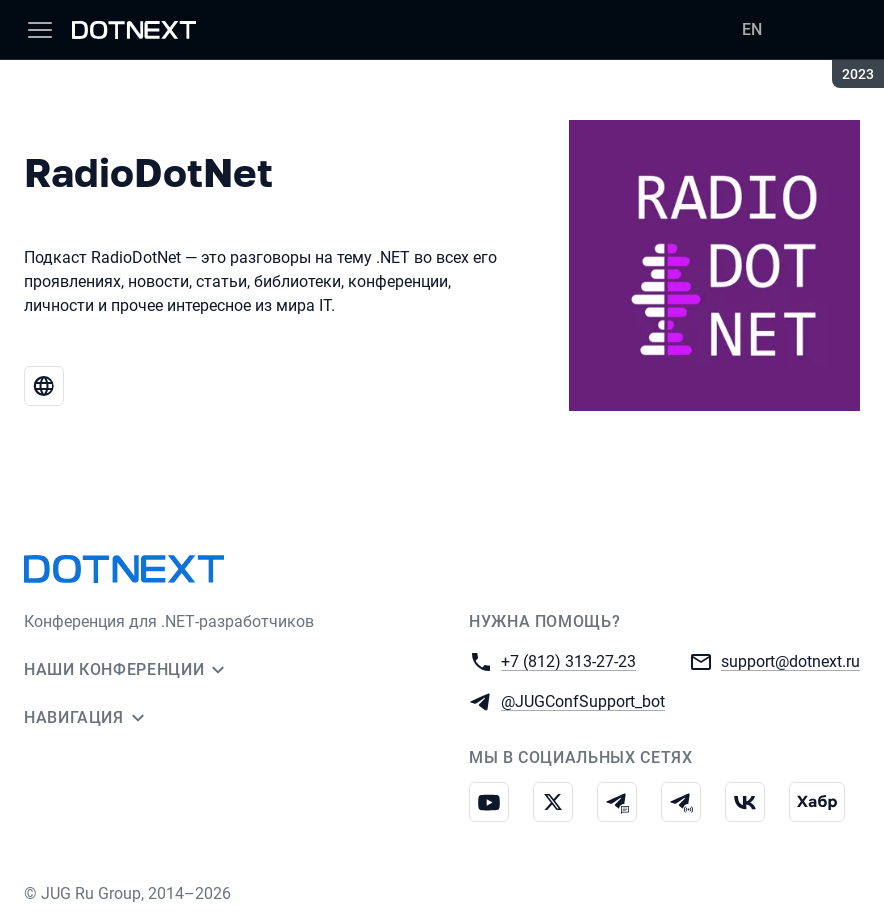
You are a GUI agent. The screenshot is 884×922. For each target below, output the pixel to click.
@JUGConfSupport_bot (583, 700)
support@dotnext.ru (790, 660)
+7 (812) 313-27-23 (568, 660)
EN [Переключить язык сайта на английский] (752, 29)
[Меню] (40, 30)
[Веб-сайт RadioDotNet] (44, 386)
